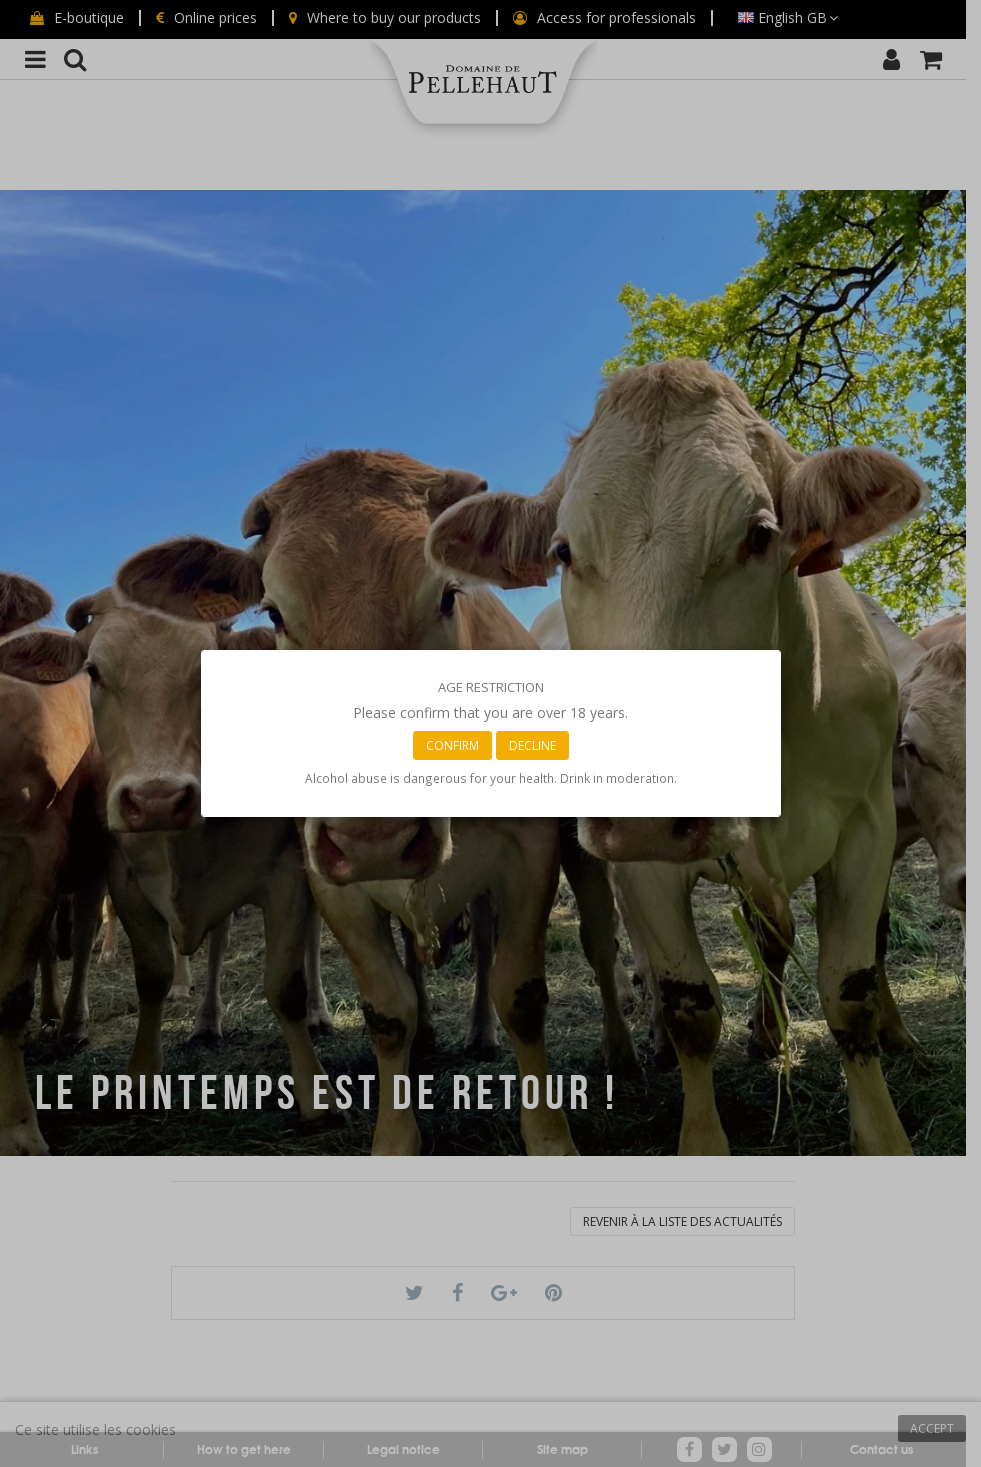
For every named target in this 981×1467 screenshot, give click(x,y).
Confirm (452, 745)
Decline (532, 745)
